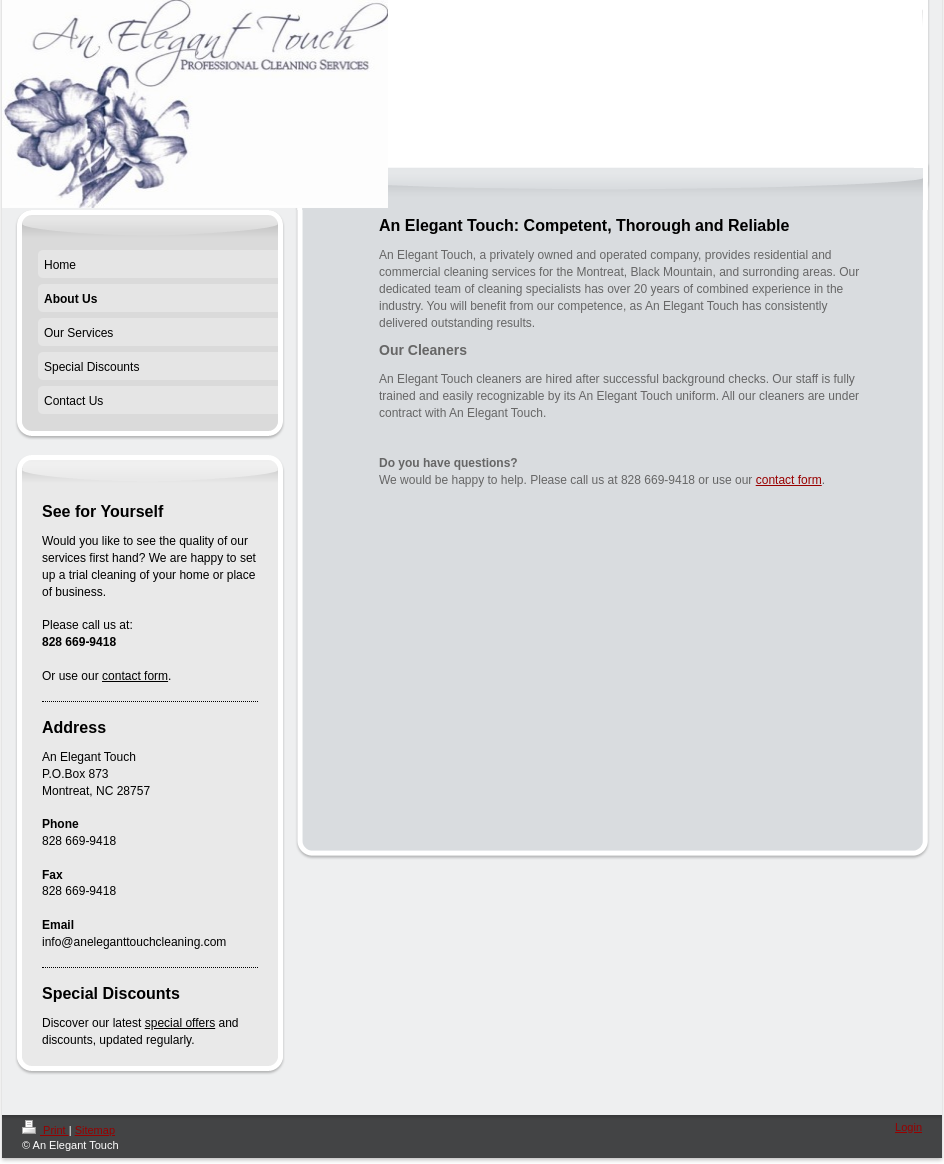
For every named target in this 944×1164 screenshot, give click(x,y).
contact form (789, 480)
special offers (180, 1023)
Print (45, 1130)
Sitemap (95, 1130)
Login (908, 1127)
